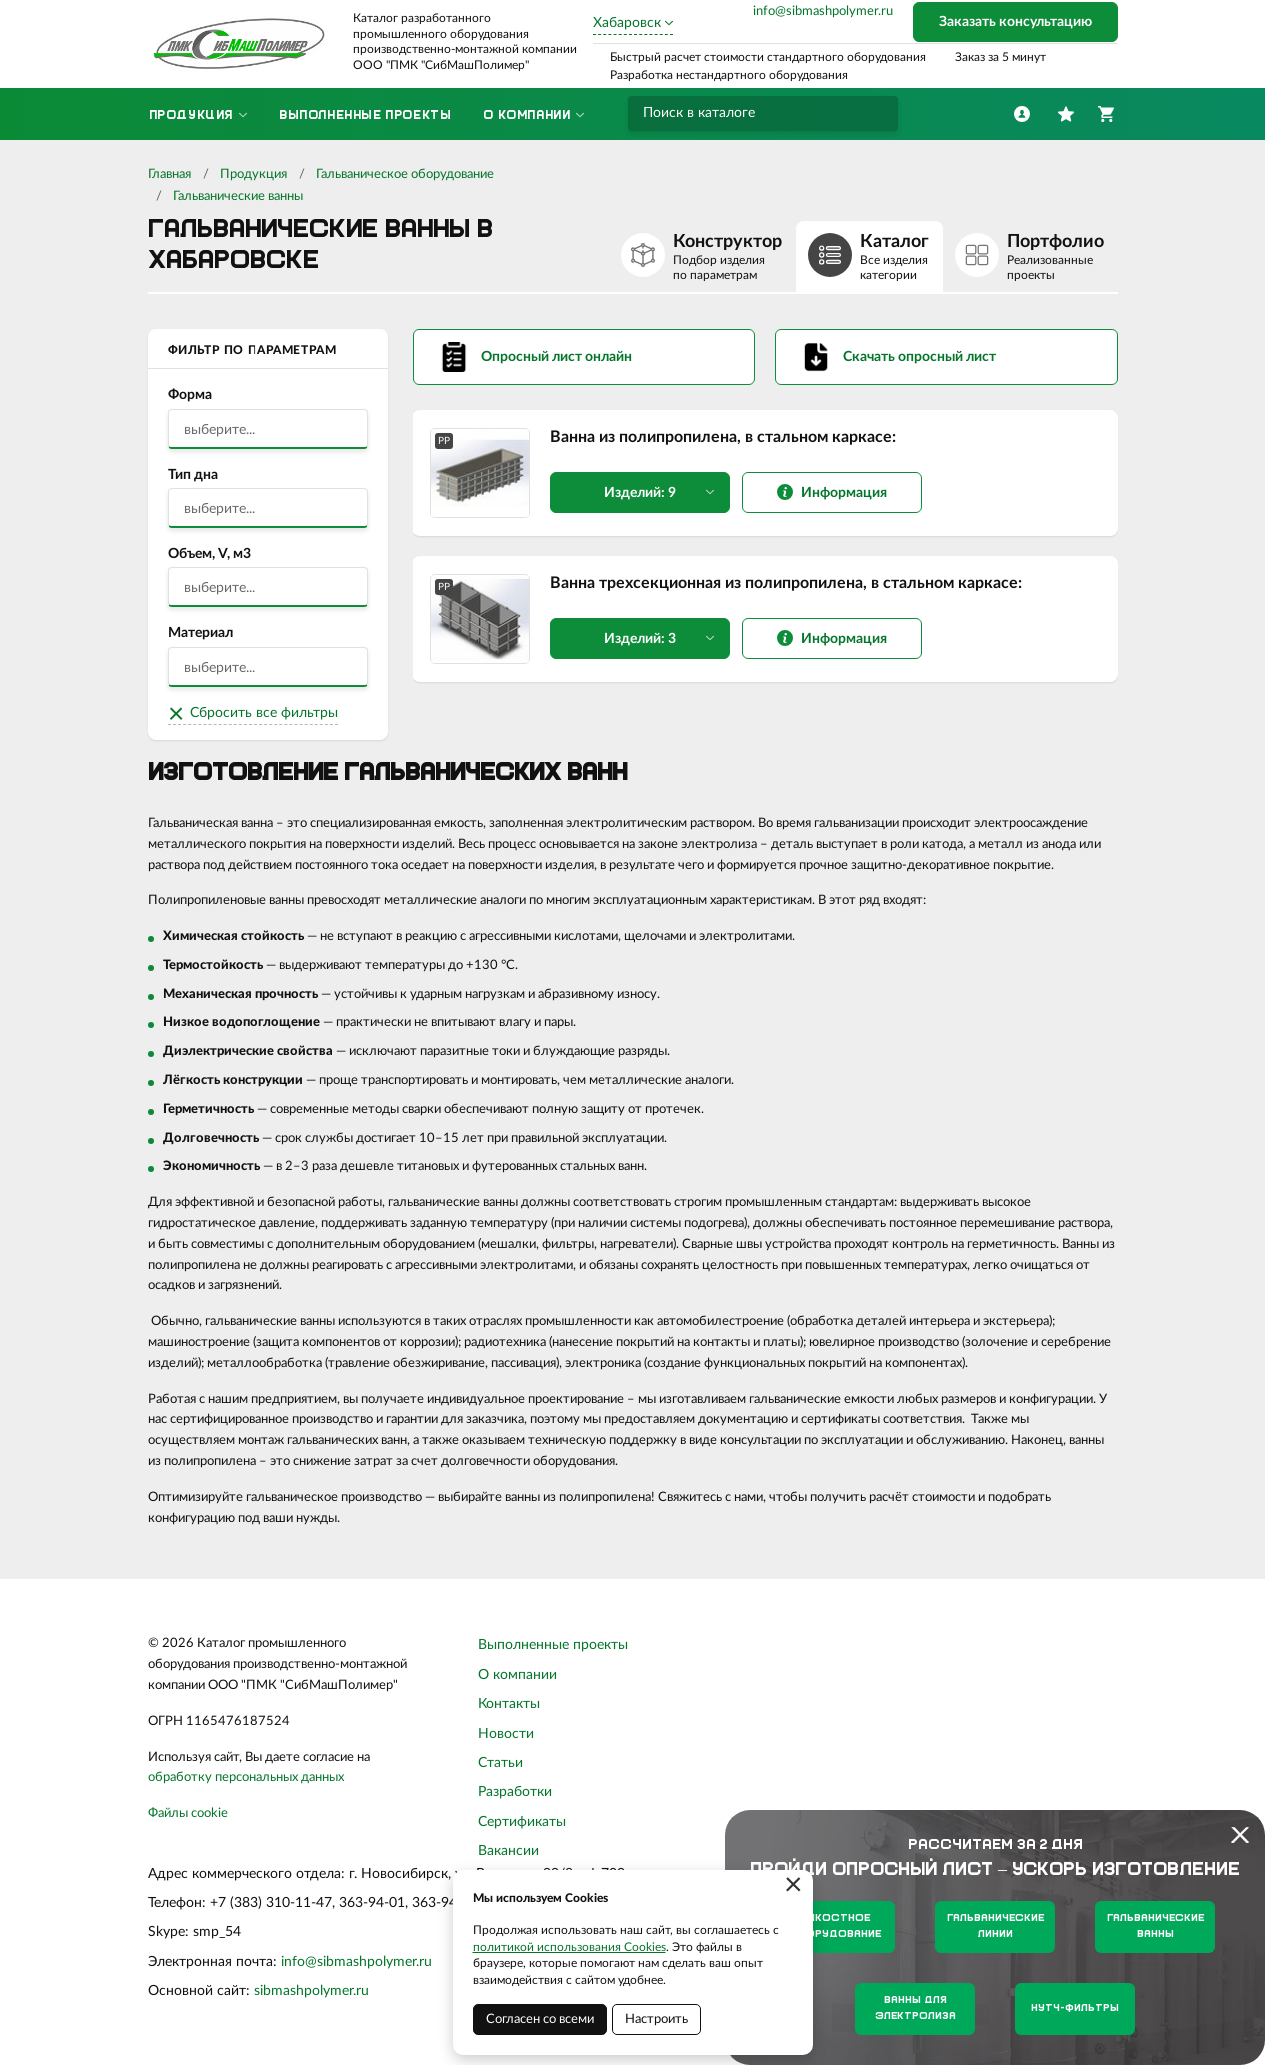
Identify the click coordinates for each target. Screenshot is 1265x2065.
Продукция (253, 174)
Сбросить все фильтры (264, 713)
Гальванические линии (995, 1926)
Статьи (500, 1763)
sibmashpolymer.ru (311, 1991)
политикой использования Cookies (569, 1947)
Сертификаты (522, 1822)
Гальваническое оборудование (405, 174)
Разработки (515, 1792)
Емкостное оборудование (835, 1926)
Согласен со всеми (540, 2019)
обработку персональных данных (246, 1777)
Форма (190, 395)
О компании (517, 1675)
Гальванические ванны (238, 196)
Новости (506, 1734)
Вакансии (508, 1851)
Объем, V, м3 (209, 554)
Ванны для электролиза (915, 2008)
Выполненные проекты (553, 1645)
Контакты (509, 1704)
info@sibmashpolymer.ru (823, 11)
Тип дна (193, 475)
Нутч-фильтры (1075, 2008)
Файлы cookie (188, 1813)
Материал (200, 633)
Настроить (656, 2019)
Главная (169, 174)
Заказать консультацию (1015, 22)
